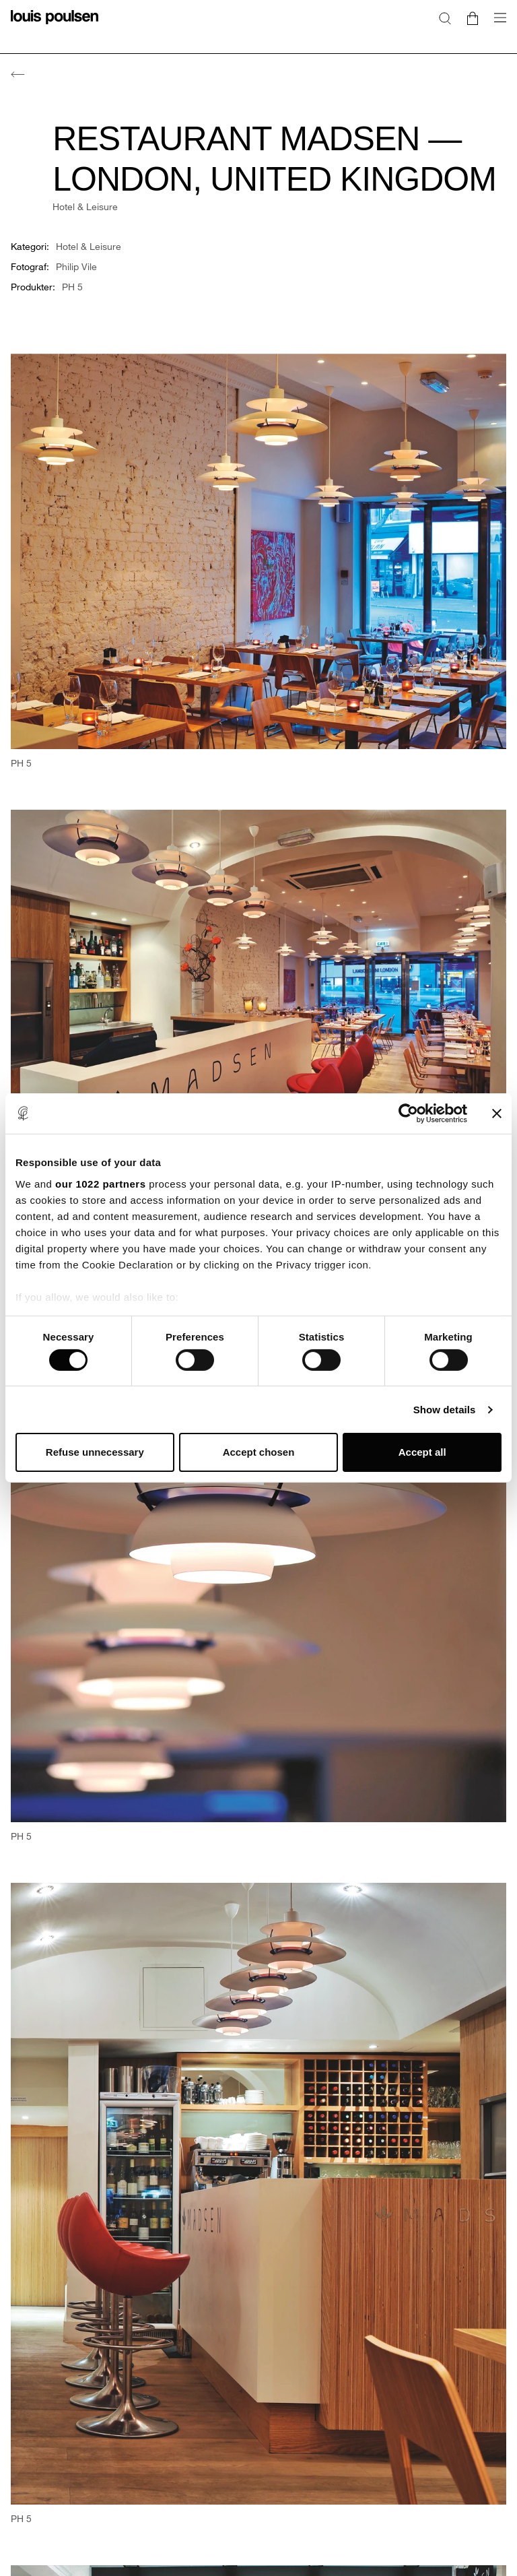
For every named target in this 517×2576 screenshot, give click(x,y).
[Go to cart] (472, 17)
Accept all (422, 1452)
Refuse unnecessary (95, 1452)
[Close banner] (497, 1113)
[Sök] (445, 17)
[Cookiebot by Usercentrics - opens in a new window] (408, 1113)
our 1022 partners (100, 1183)
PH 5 (72, 286)
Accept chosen (259, 1452)
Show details (444, 1409)
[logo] (54, 25)
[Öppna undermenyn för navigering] (496, 25)
